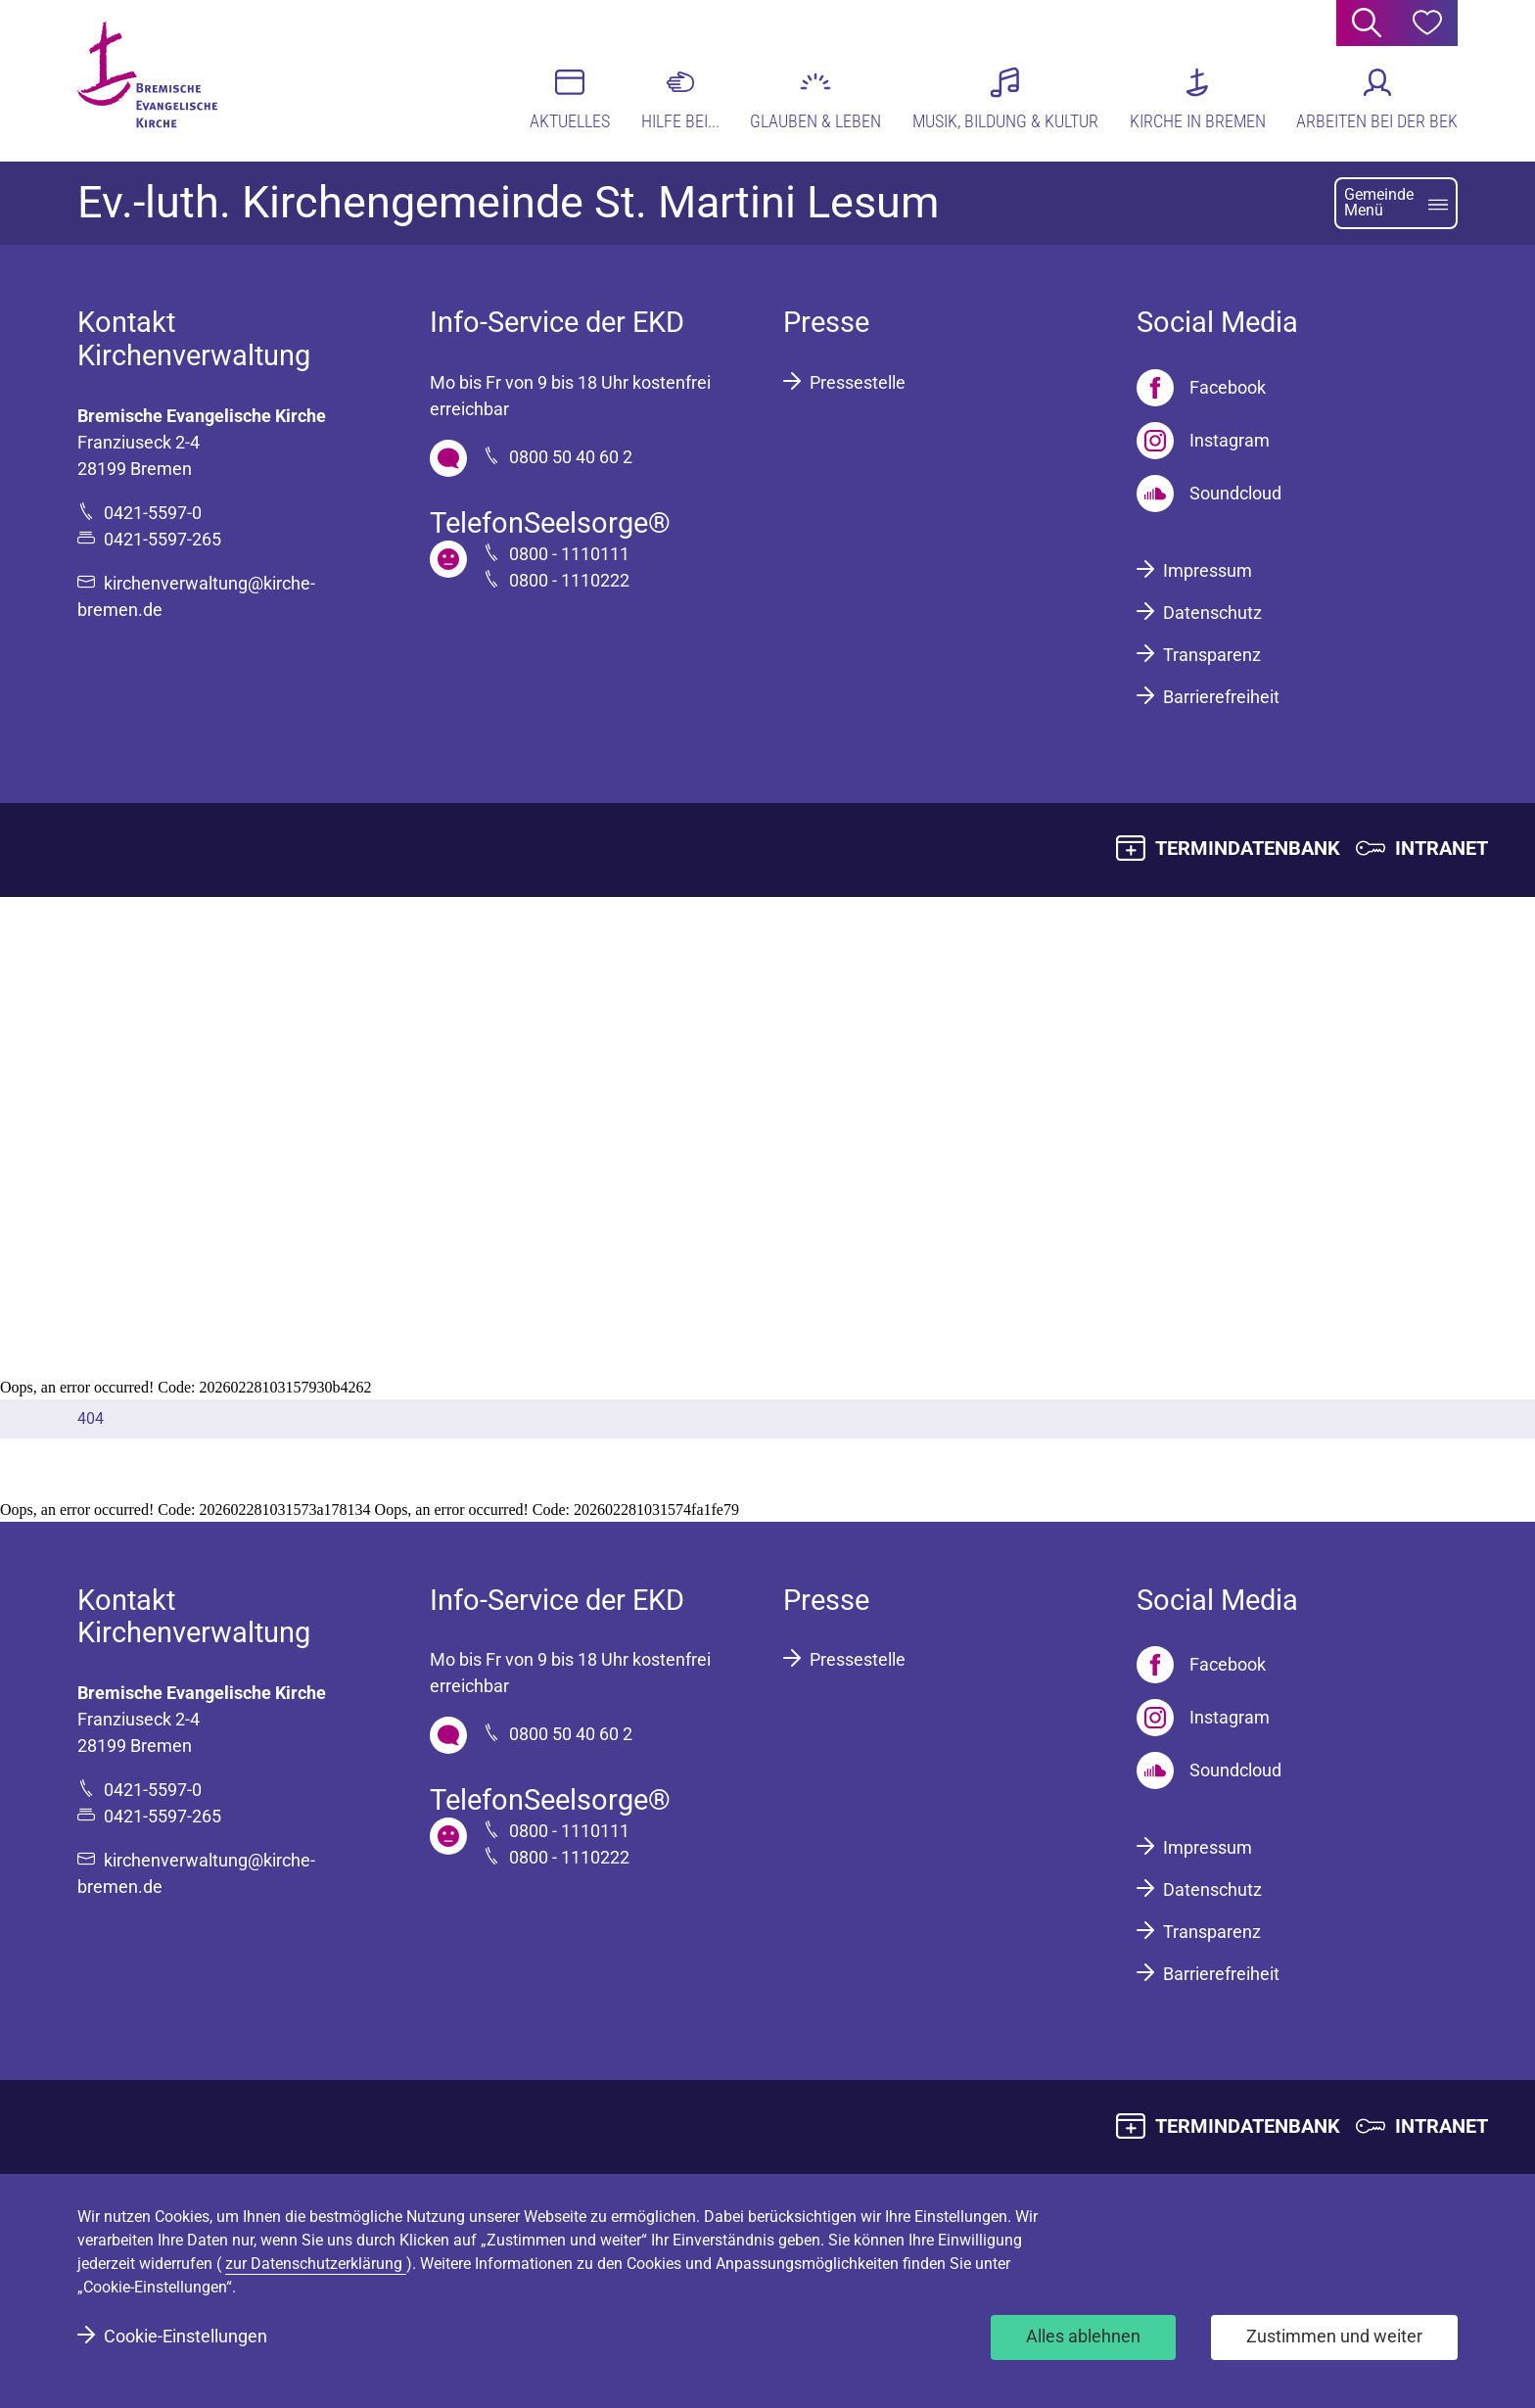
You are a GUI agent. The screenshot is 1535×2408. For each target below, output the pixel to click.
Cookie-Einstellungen (185, 2336)
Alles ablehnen (1083, 2336)
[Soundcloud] (1209, 493)
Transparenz (1212, 654)
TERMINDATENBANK (1247, 848)
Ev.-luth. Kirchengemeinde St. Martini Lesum (508, 202)
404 (90, 1418)
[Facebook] (1201, 387)
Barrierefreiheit (1221, 696)
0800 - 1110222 (569, 580)
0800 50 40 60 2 (570, 457)
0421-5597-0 (153, 512)
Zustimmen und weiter (1334, 2336)
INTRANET (1441, 848)
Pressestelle (858, 382)
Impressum (1207, 570)
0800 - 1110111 (569, 553)
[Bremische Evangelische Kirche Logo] (153, 79)
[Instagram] (1203, 440)
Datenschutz (1212, 612)
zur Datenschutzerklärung (315, 2263)
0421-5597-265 (162, 539)
